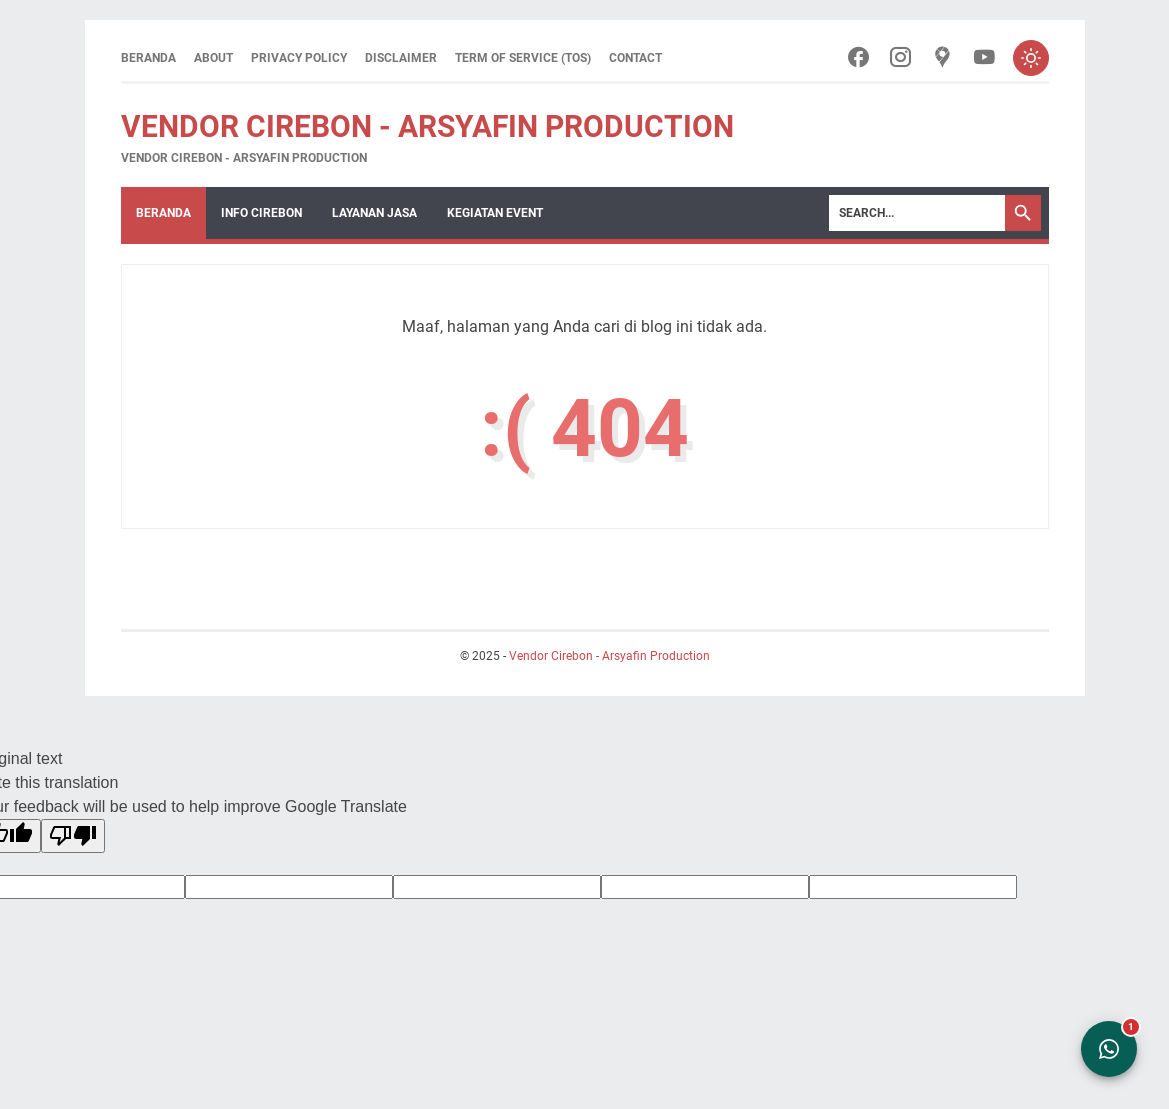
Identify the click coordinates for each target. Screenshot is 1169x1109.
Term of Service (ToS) (523, 58)
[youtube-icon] (984, 58)
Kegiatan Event (495, 213)
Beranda (148, 58)
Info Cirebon (261, 213)
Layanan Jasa (374, 213)
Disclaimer (401, 58)
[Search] (917, 213)
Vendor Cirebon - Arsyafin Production (427, 126)
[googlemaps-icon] (942, 58)
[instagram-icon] (900, 58)
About (213, 58)
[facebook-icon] (858, 58)
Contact (635, 58)
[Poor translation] (73, 836)
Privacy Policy (299, 58)
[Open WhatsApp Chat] (1109, 1049)
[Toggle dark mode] (1031, 58)
